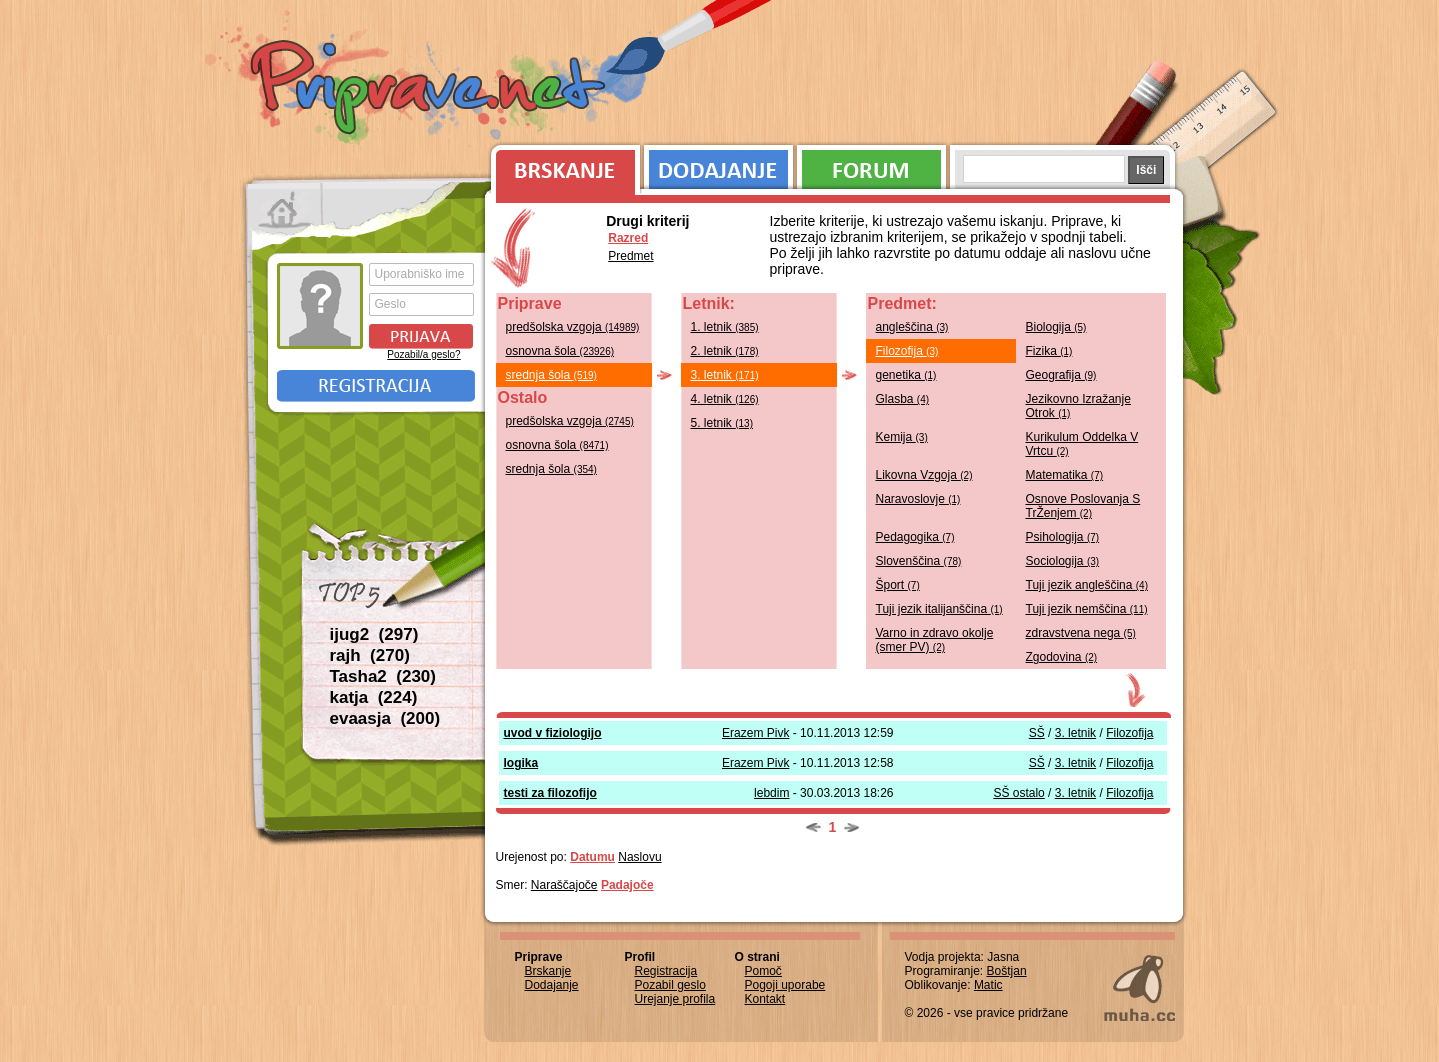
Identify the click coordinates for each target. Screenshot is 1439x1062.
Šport (898, 585)
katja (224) (374, 697)
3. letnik (725, 375)
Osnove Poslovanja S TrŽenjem (1083, 506)
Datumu (592, 857)
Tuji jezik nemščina (1087, 609)
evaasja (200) (385, 718)
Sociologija (1063, 561)
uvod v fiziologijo (553, 733)
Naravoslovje (918, 499)
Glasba (903, 399)
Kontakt (765, 999)
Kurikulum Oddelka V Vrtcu (1082, 444)
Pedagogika (915, 537)
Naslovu (639, 857)
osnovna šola (560, 351)
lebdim (771, 793)
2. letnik (725, 351)
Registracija (376, 386)
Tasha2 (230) (383, 676)
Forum (871, 165)
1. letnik (725, 327)
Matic (988, 985)
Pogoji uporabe (785, 985)
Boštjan (1007, 971)
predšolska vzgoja (573, 327)
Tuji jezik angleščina (1087, 585)
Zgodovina (1062, 657)
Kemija (902, 437)
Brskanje (562, 165)
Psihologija (1063, 537)
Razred (628, 238)
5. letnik (722, 423)
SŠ (1037, 733)
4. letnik (725, 399)
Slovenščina (919, 561)
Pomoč (763, 971)
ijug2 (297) (374, 634)
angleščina (912, 327)
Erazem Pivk (755, 733)
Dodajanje (718, 165)
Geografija (1061, 375)
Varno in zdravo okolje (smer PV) (935, 640)
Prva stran (284, 210)
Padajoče (627, 885)
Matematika (1065, 475)
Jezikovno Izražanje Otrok (1078, 406)
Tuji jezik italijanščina (939, 609)
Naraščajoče (564, 885)
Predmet (630, 256)
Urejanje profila (675, 999)
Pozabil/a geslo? (423, 354)
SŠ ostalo (1018, 793)
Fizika (1049, 351)
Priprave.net (430, 90)
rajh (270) (370, 655)
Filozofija (907, 351)
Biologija (1056, 327)
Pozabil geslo (670, 985)
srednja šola (551, 375)
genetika (906, 375)
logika (521, 763)
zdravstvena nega (1081, 633)
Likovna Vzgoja (924, 475)
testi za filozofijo (550, 793)
